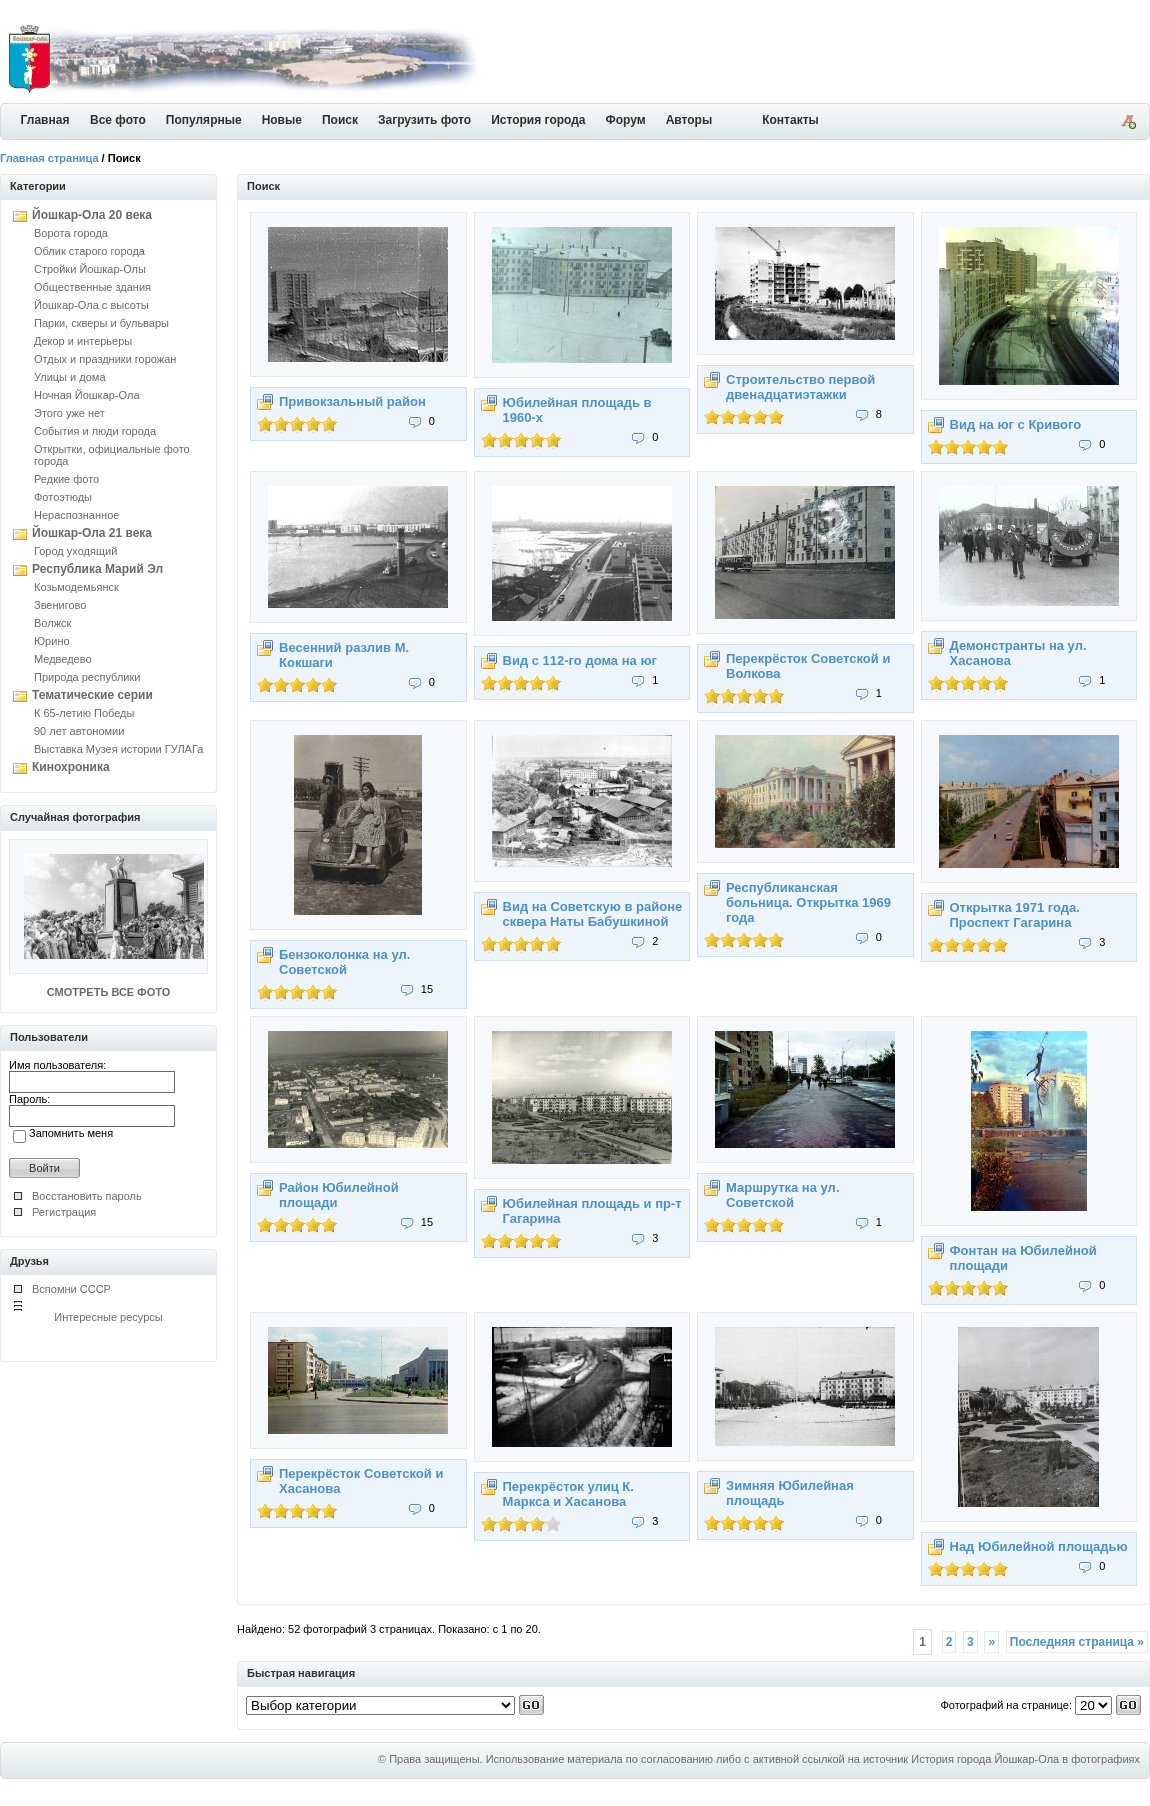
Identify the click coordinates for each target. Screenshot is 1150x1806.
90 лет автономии (79, 731)
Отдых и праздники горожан (105, 359)
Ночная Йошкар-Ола (87, 395)
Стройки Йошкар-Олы (90, 269)
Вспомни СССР (71, 1289)
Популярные (204, 120)
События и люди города (95, 431)
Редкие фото (66, 479)
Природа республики (87, 677)
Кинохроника (71, 767)
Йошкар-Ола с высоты (91, 305)
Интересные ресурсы (108, 1317)
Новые (282, 120)
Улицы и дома (70, 377)
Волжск (52, 623)
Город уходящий (75, 551)
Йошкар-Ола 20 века (92, 215)
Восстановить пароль (87, 1196)
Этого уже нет (69, 413)
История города (538, 120)
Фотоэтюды (63, 497)
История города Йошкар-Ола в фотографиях (1025, 1759)
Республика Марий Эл (97, 569)
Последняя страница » (1077, 1642)
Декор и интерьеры (83, 341)
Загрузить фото (424, 120)
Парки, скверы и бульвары (101, 323)
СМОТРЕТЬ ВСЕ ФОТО (108, 992)
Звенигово (60, 605)
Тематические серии (92, 695)
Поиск (340, 120)
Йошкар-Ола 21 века (92, 533)
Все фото (118, 120)
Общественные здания (92, 287)
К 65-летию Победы (84, 713)
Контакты (790, 120)
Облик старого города (89, 251)
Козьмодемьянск (76, 587)
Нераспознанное (76, 515)
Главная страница (49, 158)
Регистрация (64, 1212)
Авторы (689, 120)
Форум (626, 120)
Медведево (63, 659)
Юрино (52, 641)
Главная (45, 120)
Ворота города (71, 233)
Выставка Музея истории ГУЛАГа (118, 749)
